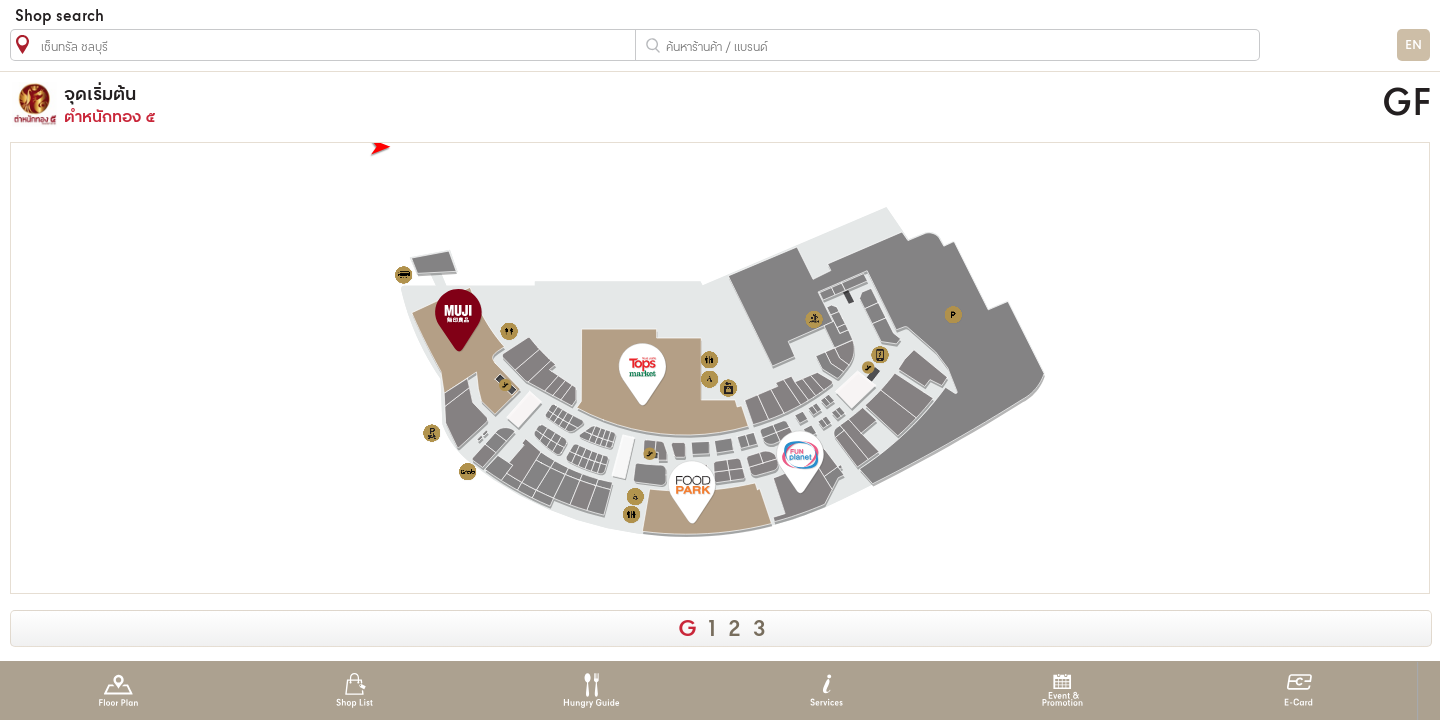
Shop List (354, 690)
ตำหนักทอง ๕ (525, 104)
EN (1413, 45)
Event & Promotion (1062, 690)
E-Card (1298, 690)
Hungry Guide (590, 690)
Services (826, 690)
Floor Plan (118, 690)
